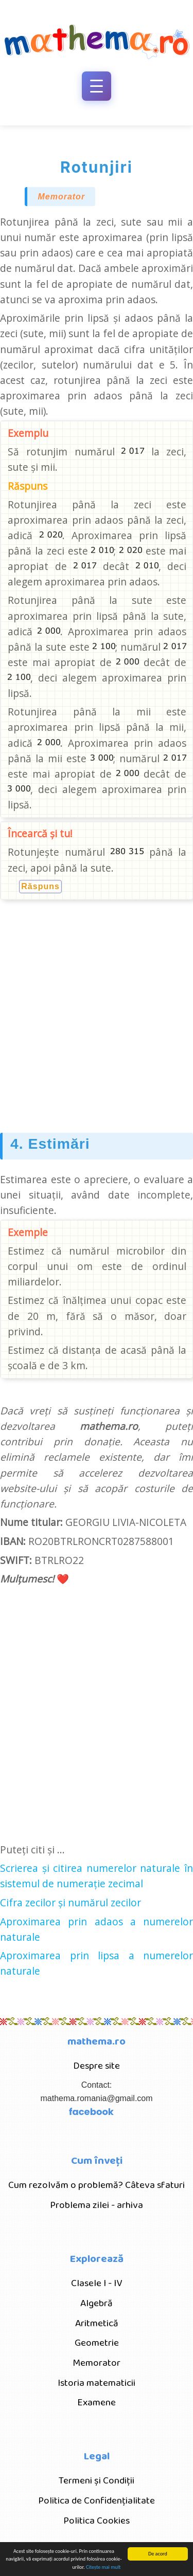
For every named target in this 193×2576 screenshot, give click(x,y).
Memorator (61, 196)
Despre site (96, 2066)
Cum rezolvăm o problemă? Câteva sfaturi (96, 2185)
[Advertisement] (96, 1012)
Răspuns (40, 886)
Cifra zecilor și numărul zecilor (70, 1902)
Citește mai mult (103, 2567)
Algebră (96, 2303)
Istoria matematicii (96, 2383)
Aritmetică (96, 2323)
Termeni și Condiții (96, 2481)
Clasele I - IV (96, 2283)
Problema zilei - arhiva (96, 2205)
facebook (91, 2111)
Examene (96, 2403)
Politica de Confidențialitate (96, 2501)
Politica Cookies (96, 2521)
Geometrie (97, 2343)
